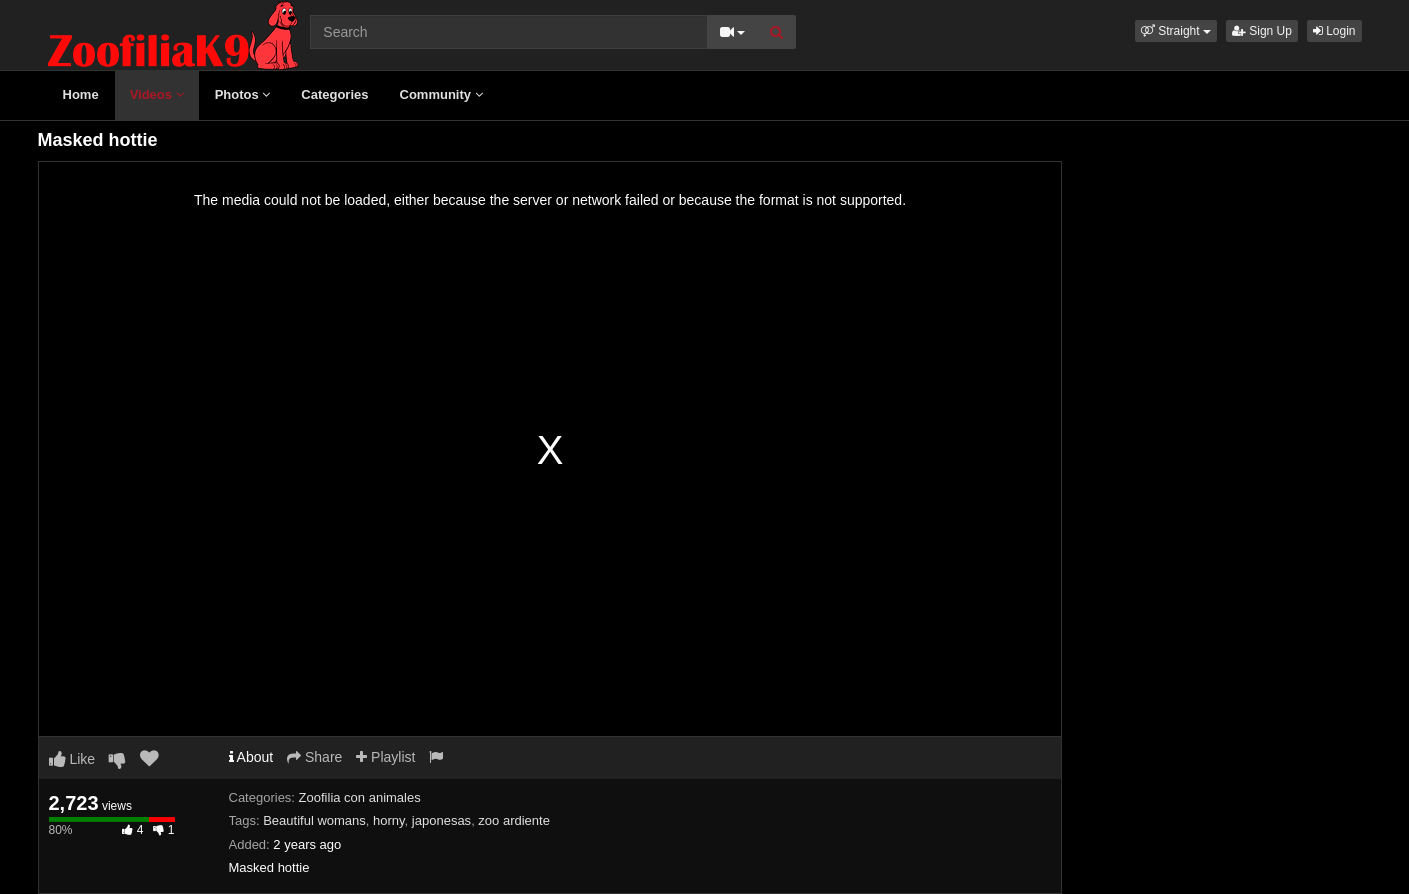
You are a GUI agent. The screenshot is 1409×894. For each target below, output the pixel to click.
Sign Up (1262, 31)
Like (72, 759)
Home (81, 94)
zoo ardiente (514, 820)
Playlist (385, 757)
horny (389, 820)
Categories (334, 94)
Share (314, 757)
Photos (243, 94)
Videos (157, 94)
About (251, 757)
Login (1334, 31)
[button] (1176, 31)
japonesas (441, 820)
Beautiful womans (314, 820)
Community (441, 94)
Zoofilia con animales (360, 797)
